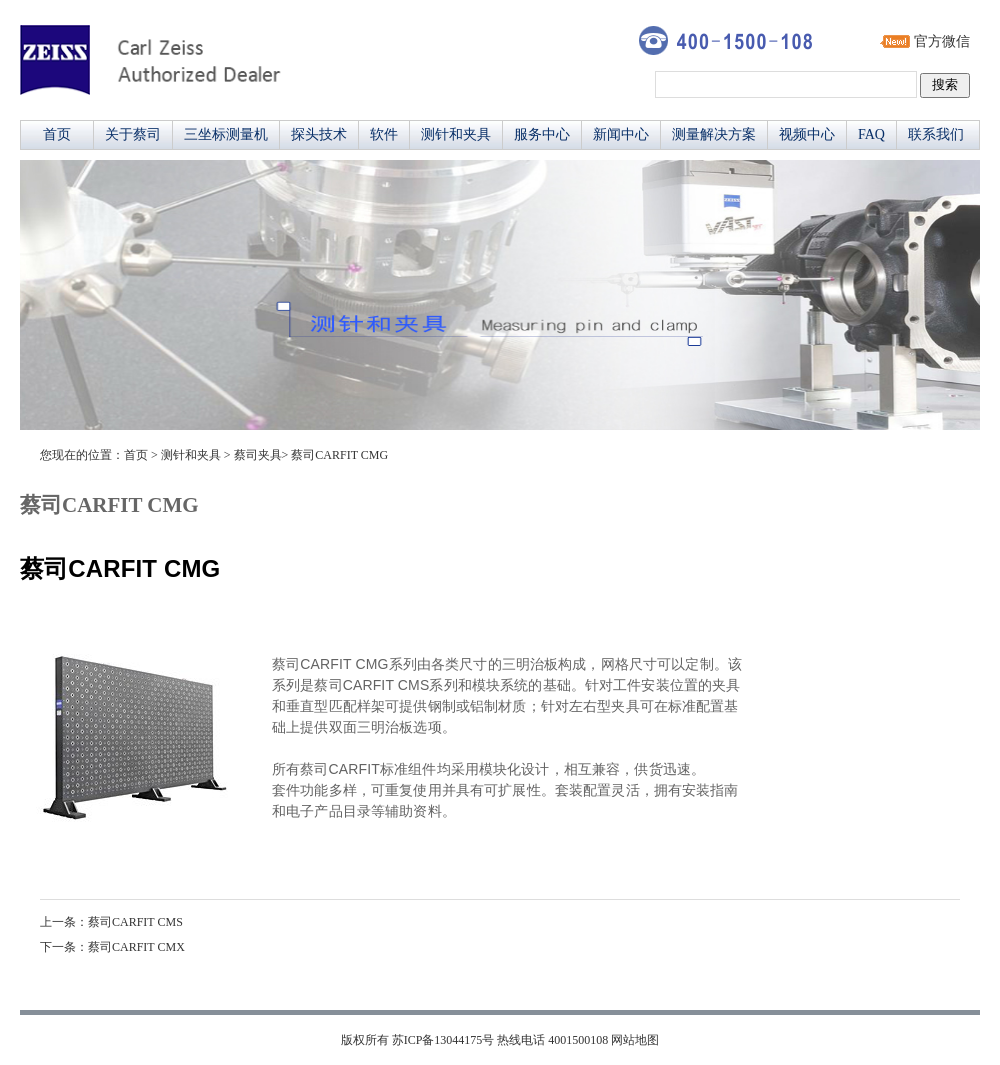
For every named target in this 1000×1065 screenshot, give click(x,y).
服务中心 (542, 134)
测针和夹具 (456, 134)
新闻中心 (621, 134)
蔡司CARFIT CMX (136, 947)
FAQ (871, 134)
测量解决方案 (714, 134)
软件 (384, 134)
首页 (57, 134)
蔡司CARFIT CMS (135, 922)
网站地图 (635, 1040)
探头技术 (319, 134)
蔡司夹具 (258, 455)
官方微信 (942, 41)
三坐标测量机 (226, 134)
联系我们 (936, 134)
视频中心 (807, 134)
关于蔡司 (133, 134)
